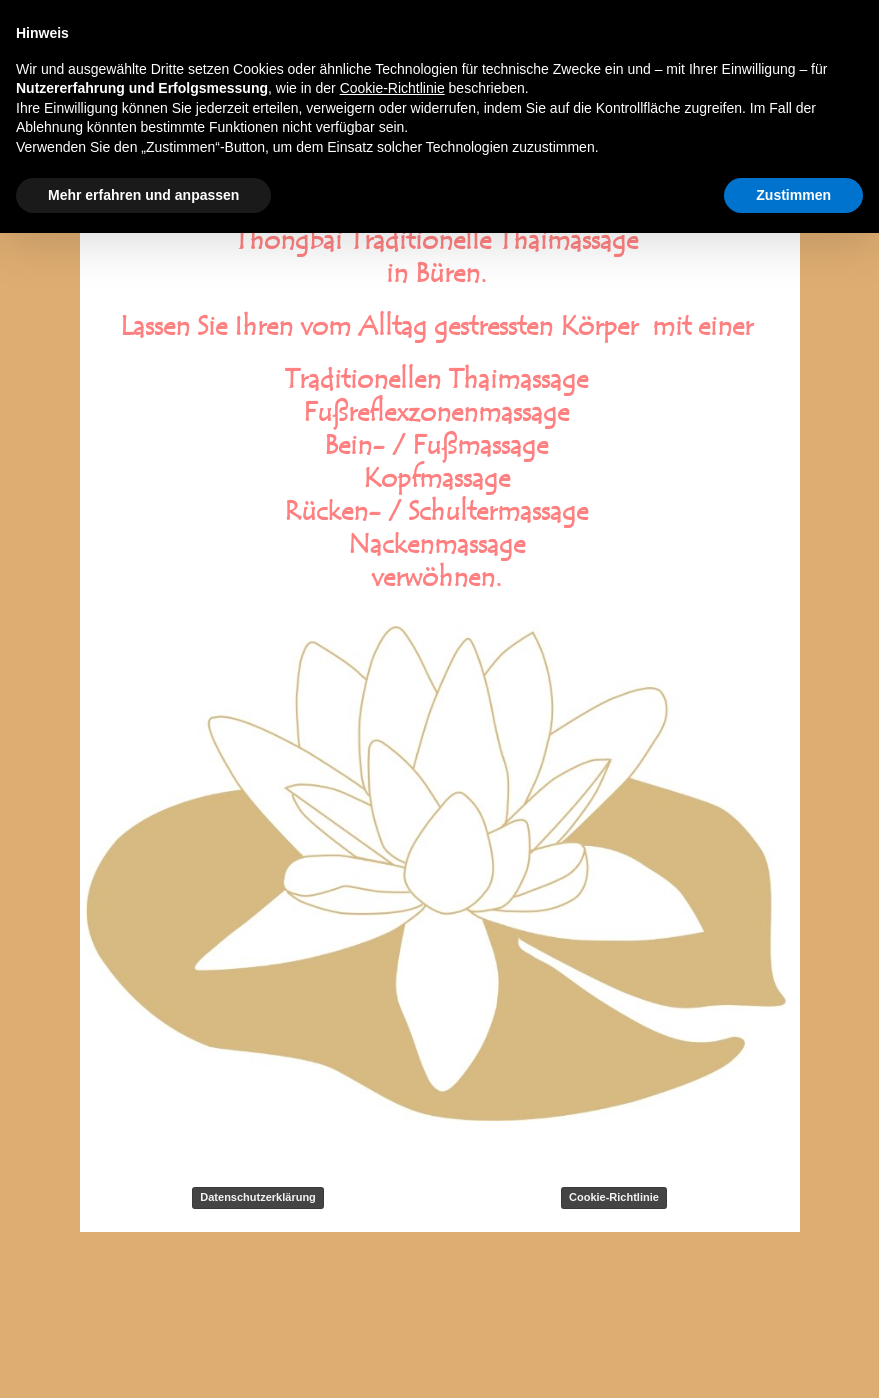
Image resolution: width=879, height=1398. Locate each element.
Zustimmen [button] (793, 195)
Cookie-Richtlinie (614, 1197)
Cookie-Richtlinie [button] (392, 88)
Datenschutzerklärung (258, 1197)
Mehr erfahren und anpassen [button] (143, 195)
